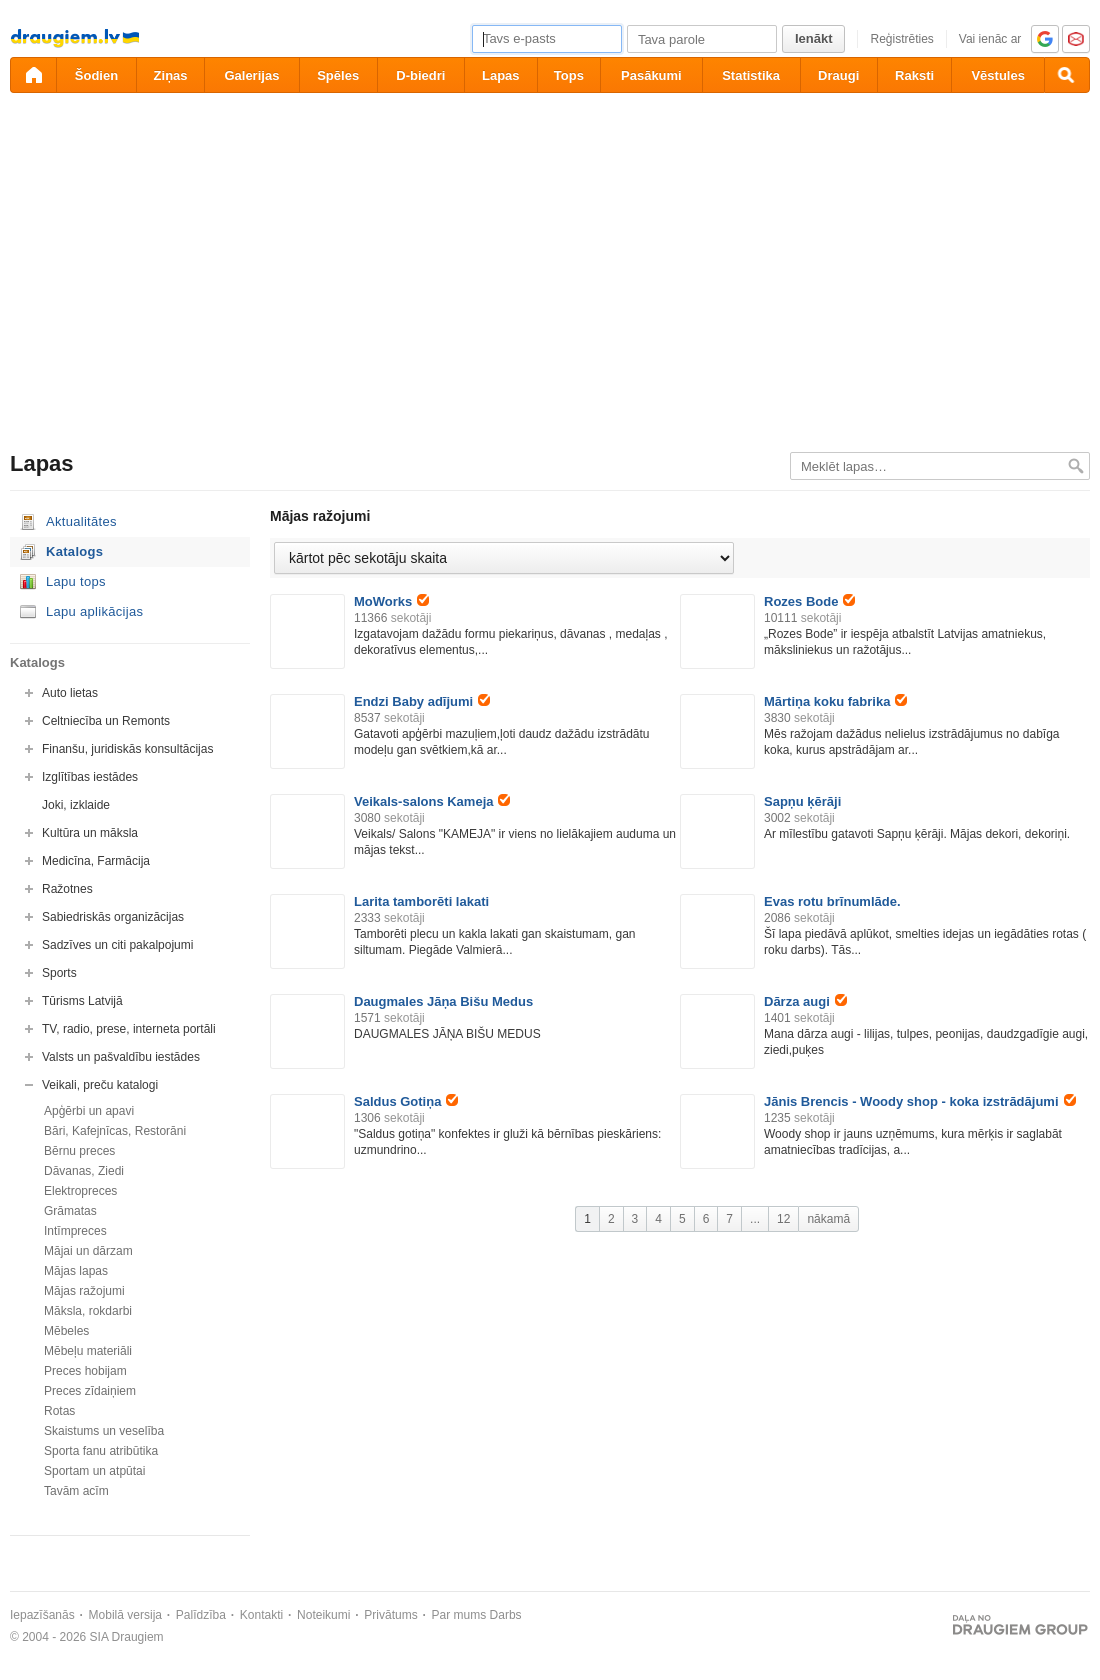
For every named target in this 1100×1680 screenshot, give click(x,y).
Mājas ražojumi (84, 1291)
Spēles (338, 75)
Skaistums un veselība (104, 1431)
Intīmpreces (75, 1231)
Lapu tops (76, 581)
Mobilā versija (125, 1615)
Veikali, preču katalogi (100, 1085)
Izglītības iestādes (90, 777)
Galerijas (251, 75)
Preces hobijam (85, 1371)
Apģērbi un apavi (89, 1111)
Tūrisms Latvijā (82, 1001)
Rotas (59, 1411)
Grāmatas (70, 1211)
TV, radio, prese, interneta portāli (129, 1029)
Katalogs (74, 551)
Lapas (501, 75)
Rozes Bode (809, 601)
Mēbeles (66, 1331)
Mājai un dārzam (88, 1251)
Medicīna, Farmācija (96, 861)
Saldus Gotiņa (406, 1101)
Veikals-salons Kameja (432, 801)
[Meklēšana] (1067, 75)
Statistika (751, 75)
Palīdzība (201, 1615)
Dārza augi (805, 1001)
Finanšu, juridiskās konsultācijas (127, 749)
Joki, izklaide (76, 805)
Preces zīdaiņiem (90, 1391)
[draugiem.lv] (33, 75)
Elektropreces (80, 1191)
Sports (59, 973)
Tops (569, 75)
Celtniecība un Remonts (106, 721)
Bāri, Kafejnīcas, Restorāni (115, 1131)
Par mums (459, 1615)
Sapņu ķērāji (802, 801)
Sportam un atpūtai (94, 1471)
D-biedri (420, 75)
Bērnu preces (79, 1151)
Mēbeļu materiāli (88, 1351)
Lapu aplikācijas (94, 611)
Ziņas (171, 75)
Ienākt (814, 38)
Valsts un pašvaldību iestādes (121, 1057)
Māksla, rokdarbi (88, 1311)
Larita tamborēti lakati (421, 901)
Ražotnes (67, 889)
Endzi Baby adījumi (422, 701)
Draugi (838, 75)
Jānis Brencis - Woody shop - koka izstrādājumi (920, 1101)
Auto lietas (70, 693)
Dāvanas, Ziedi (84, 1171)
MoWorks (391, 601)
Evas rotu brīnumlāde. (832, 901)
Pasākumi (651, 75)
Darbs (506, 1615)
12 (783, 1219)
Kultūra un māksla (90, 833)
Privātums (390, 1615)
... (755, 1219)
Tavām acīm (76, 1491)
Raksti (914, 75)
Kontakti (261, 1615)
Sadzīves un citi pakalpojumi (117, 945)
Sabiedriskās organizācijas (113, 917)
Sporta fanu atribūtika (101, 1451)
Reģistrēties (901, 39)
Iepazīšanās (42, 1615)
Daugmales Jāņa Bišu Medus (443, 1001)
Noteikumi (323, 1615)
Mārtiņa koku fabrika (835, 701)
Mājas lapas (76, 1271)
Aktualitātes (81, 521)
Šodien (96, 75)
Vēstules (997, 75)
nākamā (828, 1219)
